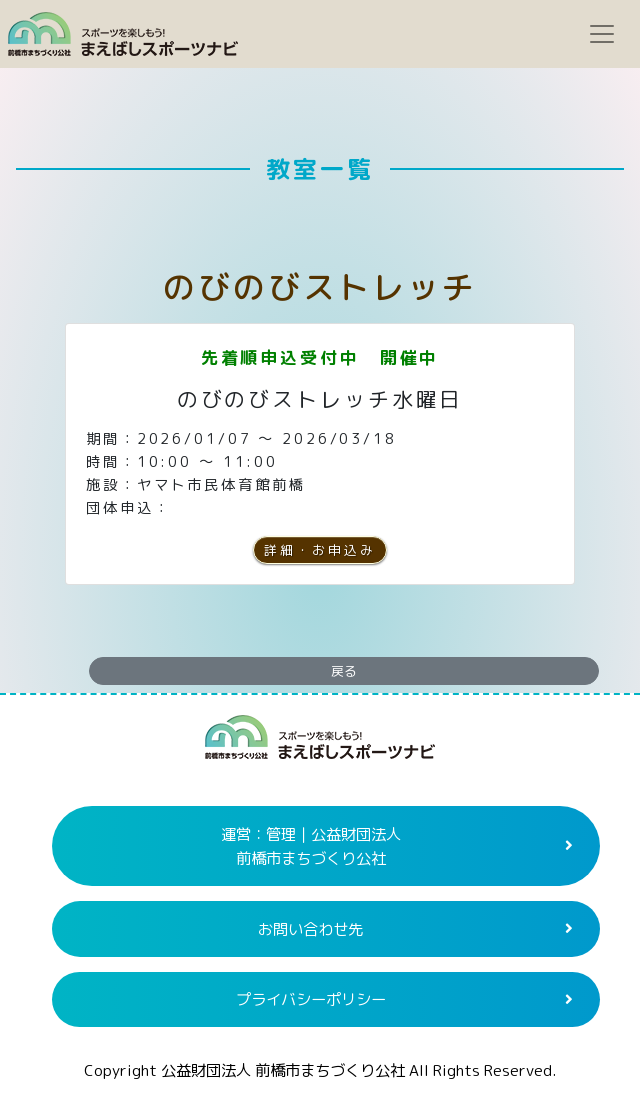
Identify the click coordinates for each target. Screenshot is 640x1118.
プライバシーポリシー (311, 999)
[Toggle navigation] (602, 34)
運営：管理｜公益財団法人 (311, 846)
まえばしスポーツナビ (320, 745)
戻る (344, 671)
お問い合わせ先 (310, 929)
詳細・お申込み (319, 550)
